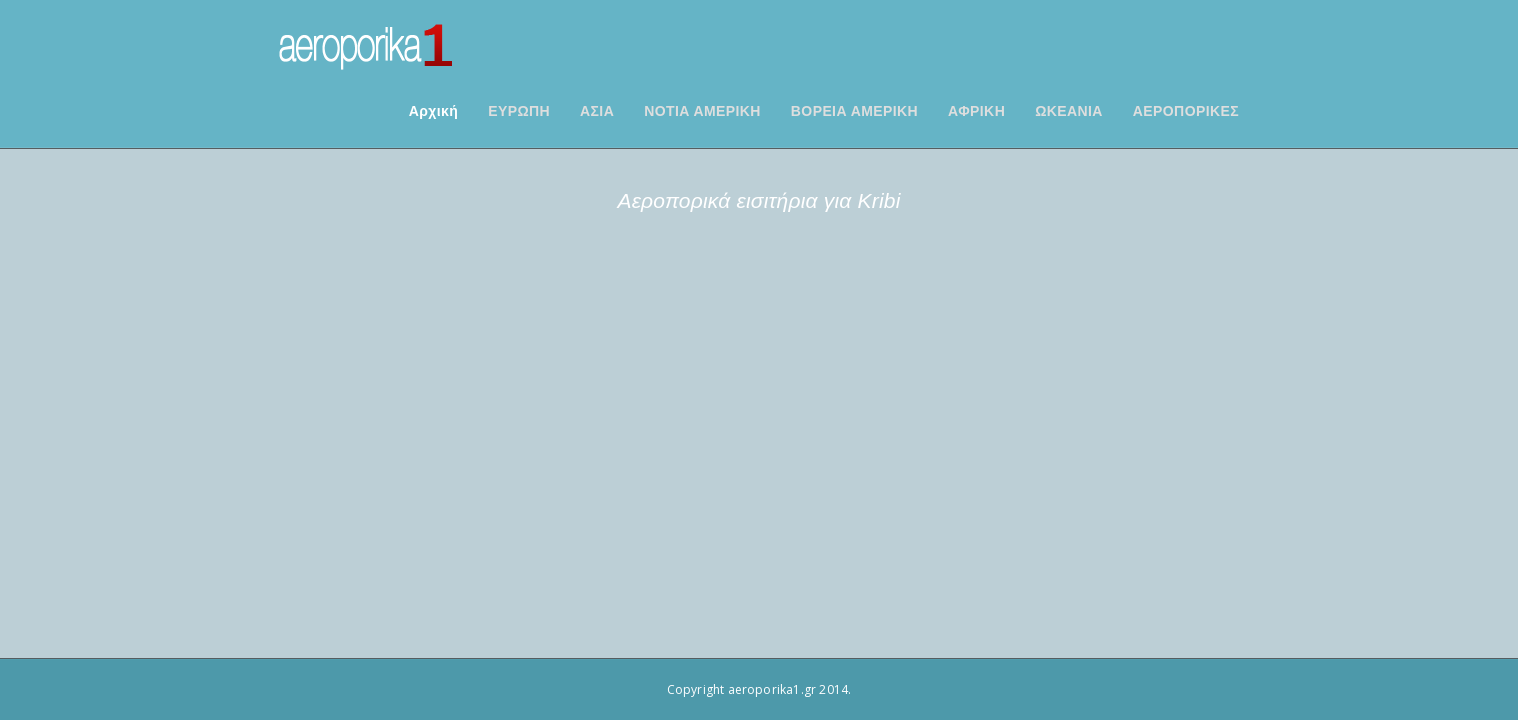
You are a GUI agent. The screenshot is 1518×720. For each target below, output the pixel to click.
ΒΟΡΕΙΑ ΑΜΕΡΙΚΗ (879, 111)
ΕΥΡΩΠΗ (544, 111)
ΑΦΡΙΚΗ (1001, 111)
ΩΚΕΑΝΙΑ (1094, 111)
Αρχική (458, 111)
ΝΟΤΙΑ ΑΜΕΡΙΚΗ (727, 111)
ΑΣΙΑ (622, 111)
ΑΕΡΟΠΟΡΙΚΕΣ (1211, 111)
